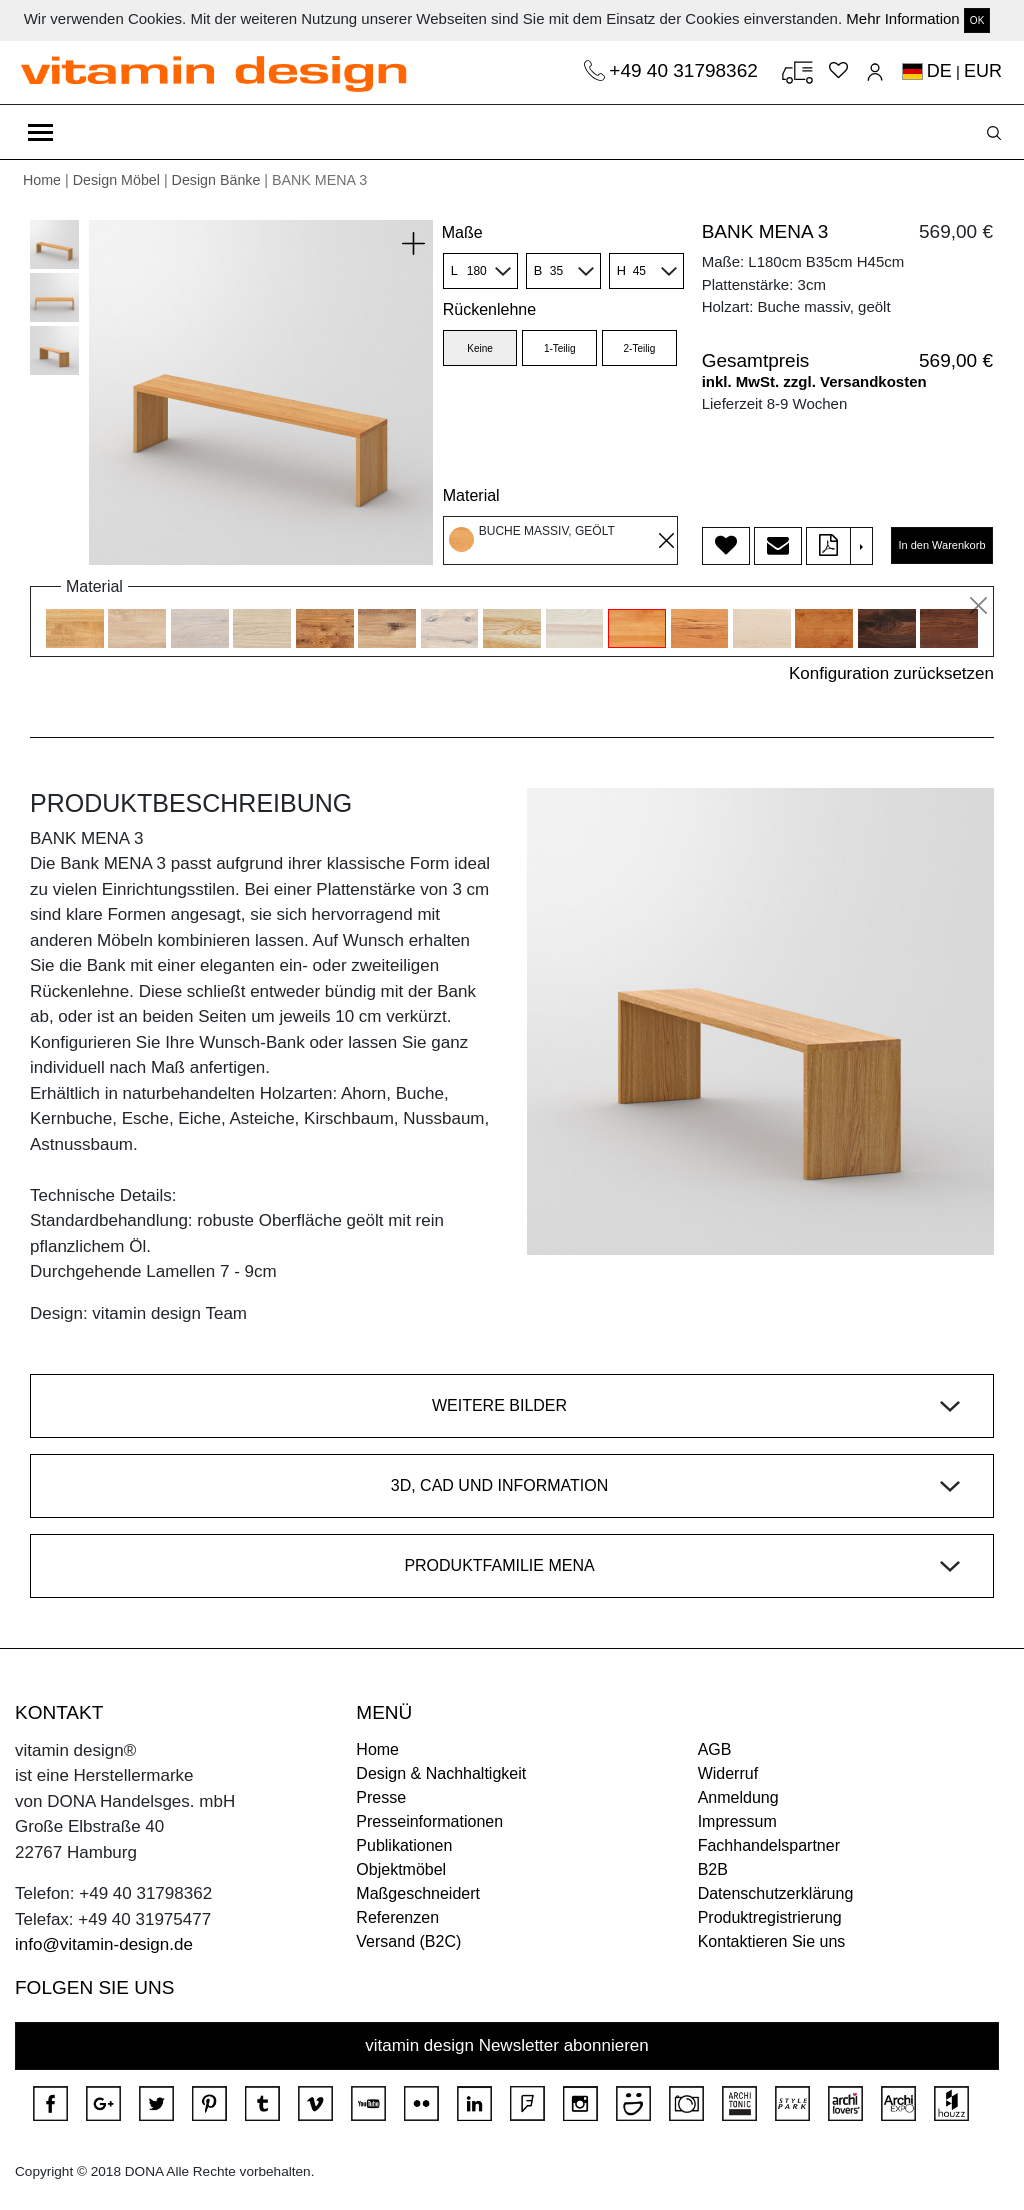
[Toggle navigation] (40, 132)
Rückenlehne (489, 309)
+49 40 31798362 (686, 70)
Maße (462, 232)
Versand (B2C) (408, 1941)
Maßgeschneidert (418, 1893)
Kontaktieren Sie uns (772, 1941)
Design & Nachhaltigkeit (441, 1773)
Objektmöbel (401, 1869)
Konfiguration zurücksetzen (891, 673)
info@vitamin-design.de (104, 1944)
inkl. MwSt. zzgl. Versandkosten (814, 381)
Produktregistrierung (770, 1917)
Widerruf (728, 1773)
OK (977, 20)
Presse (381, 1797)
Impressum (737, 1821)
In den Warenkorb (941, 545)
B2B (713, 1869)
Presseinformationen (429, 1821)
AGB (715, 1749)
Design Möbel (116, 180)
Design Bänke (216, 180)
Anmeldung (738, 1797)
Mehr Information (902, 18)
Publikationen (404, 1845)
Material (471, 495)
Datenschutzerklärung (776, 1893)
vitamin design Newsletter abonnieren (507, 2045)
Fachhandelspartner (769, 1845)
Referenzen (397, 1917)
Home (42, 180)
